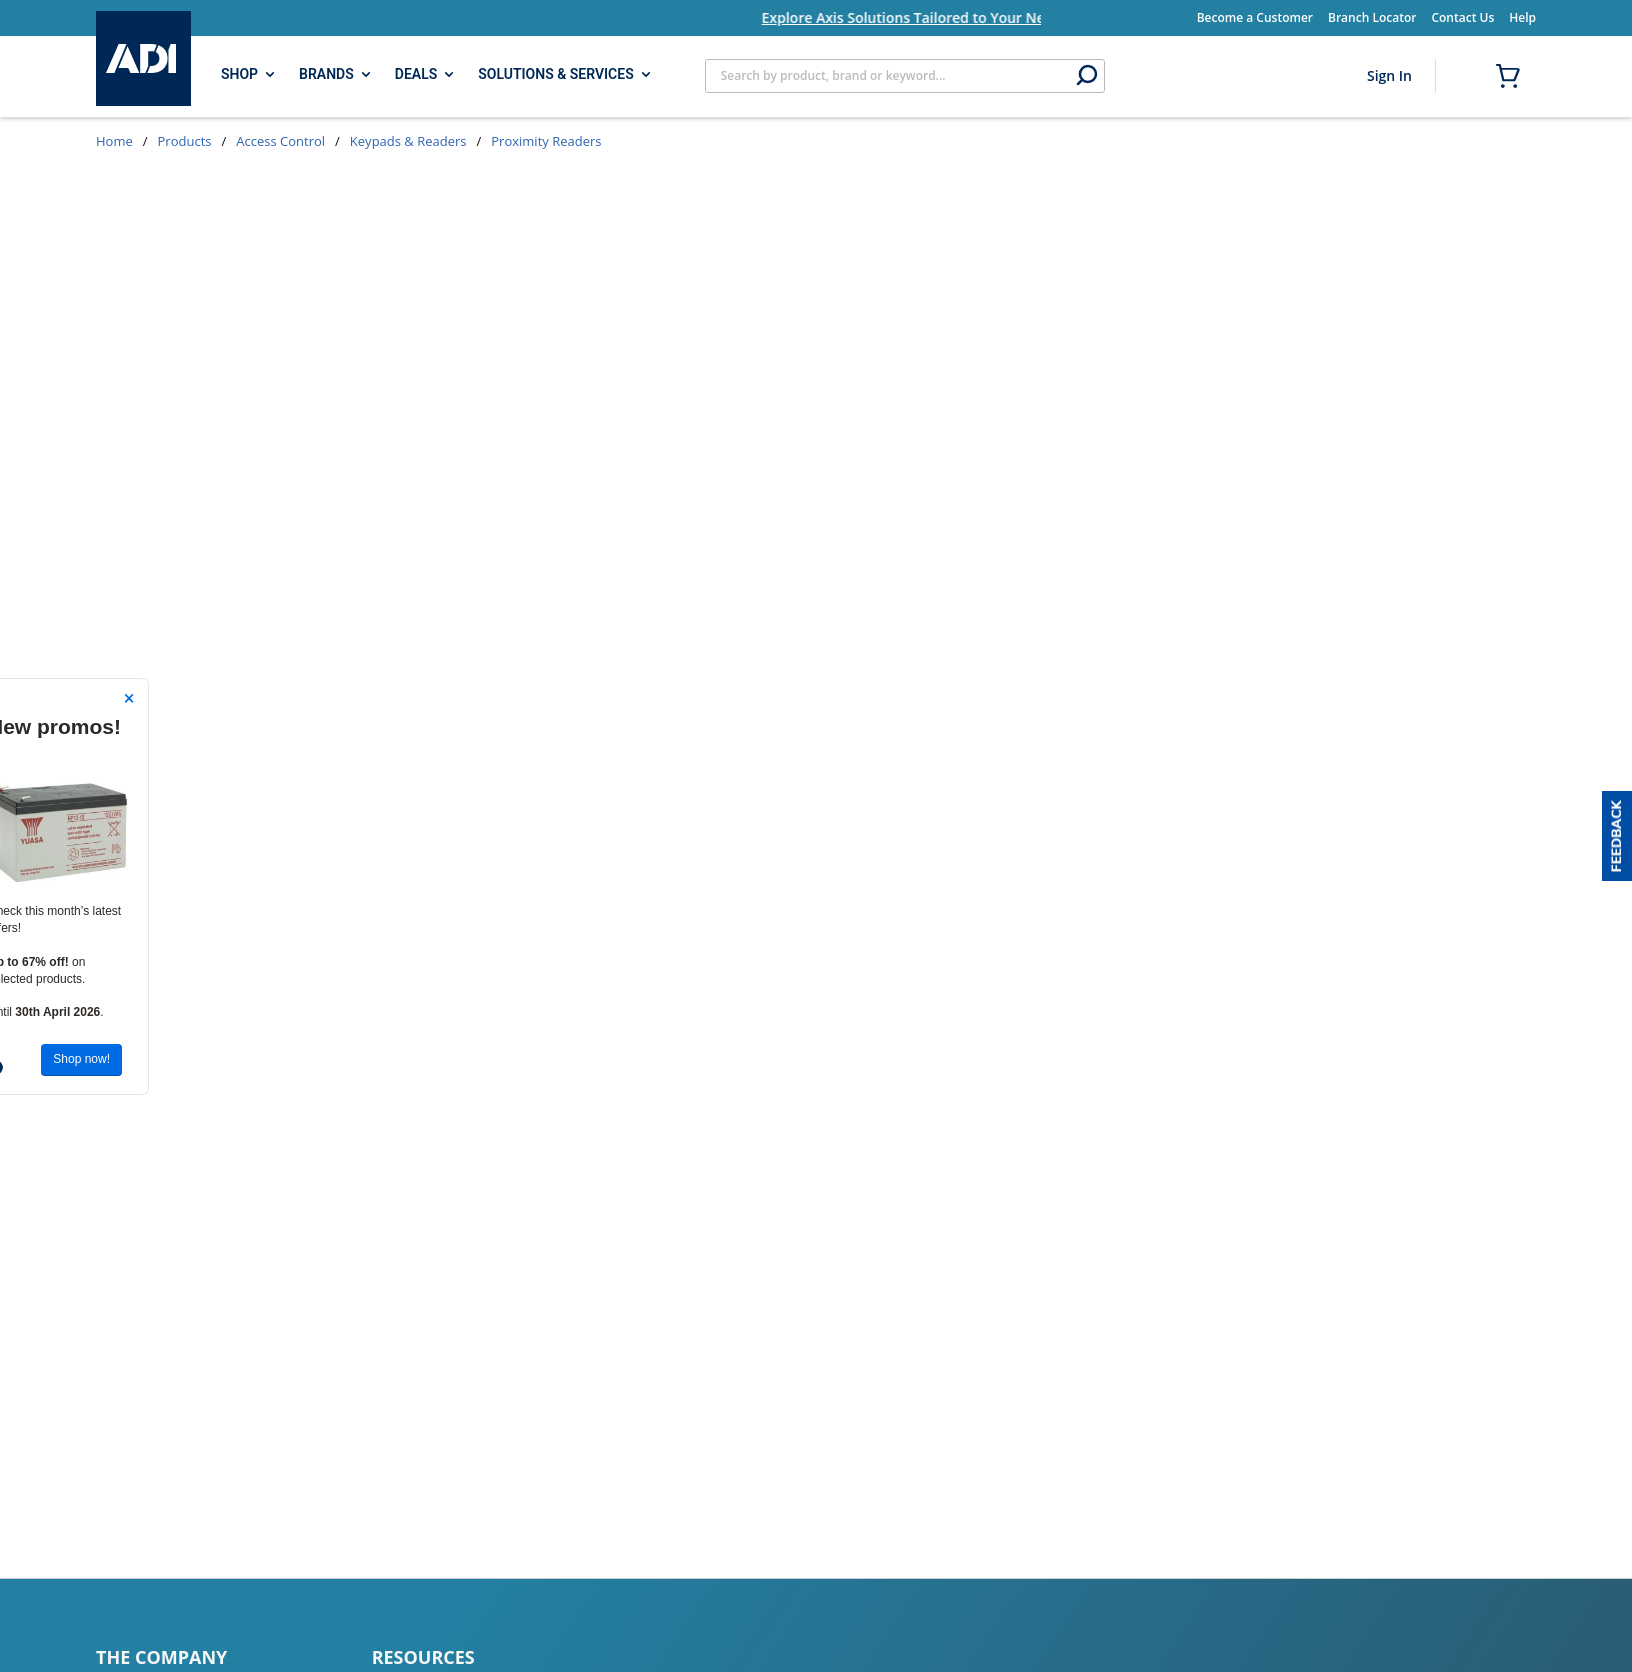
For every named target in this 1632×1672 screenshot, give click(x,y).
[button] (1617, 836)
